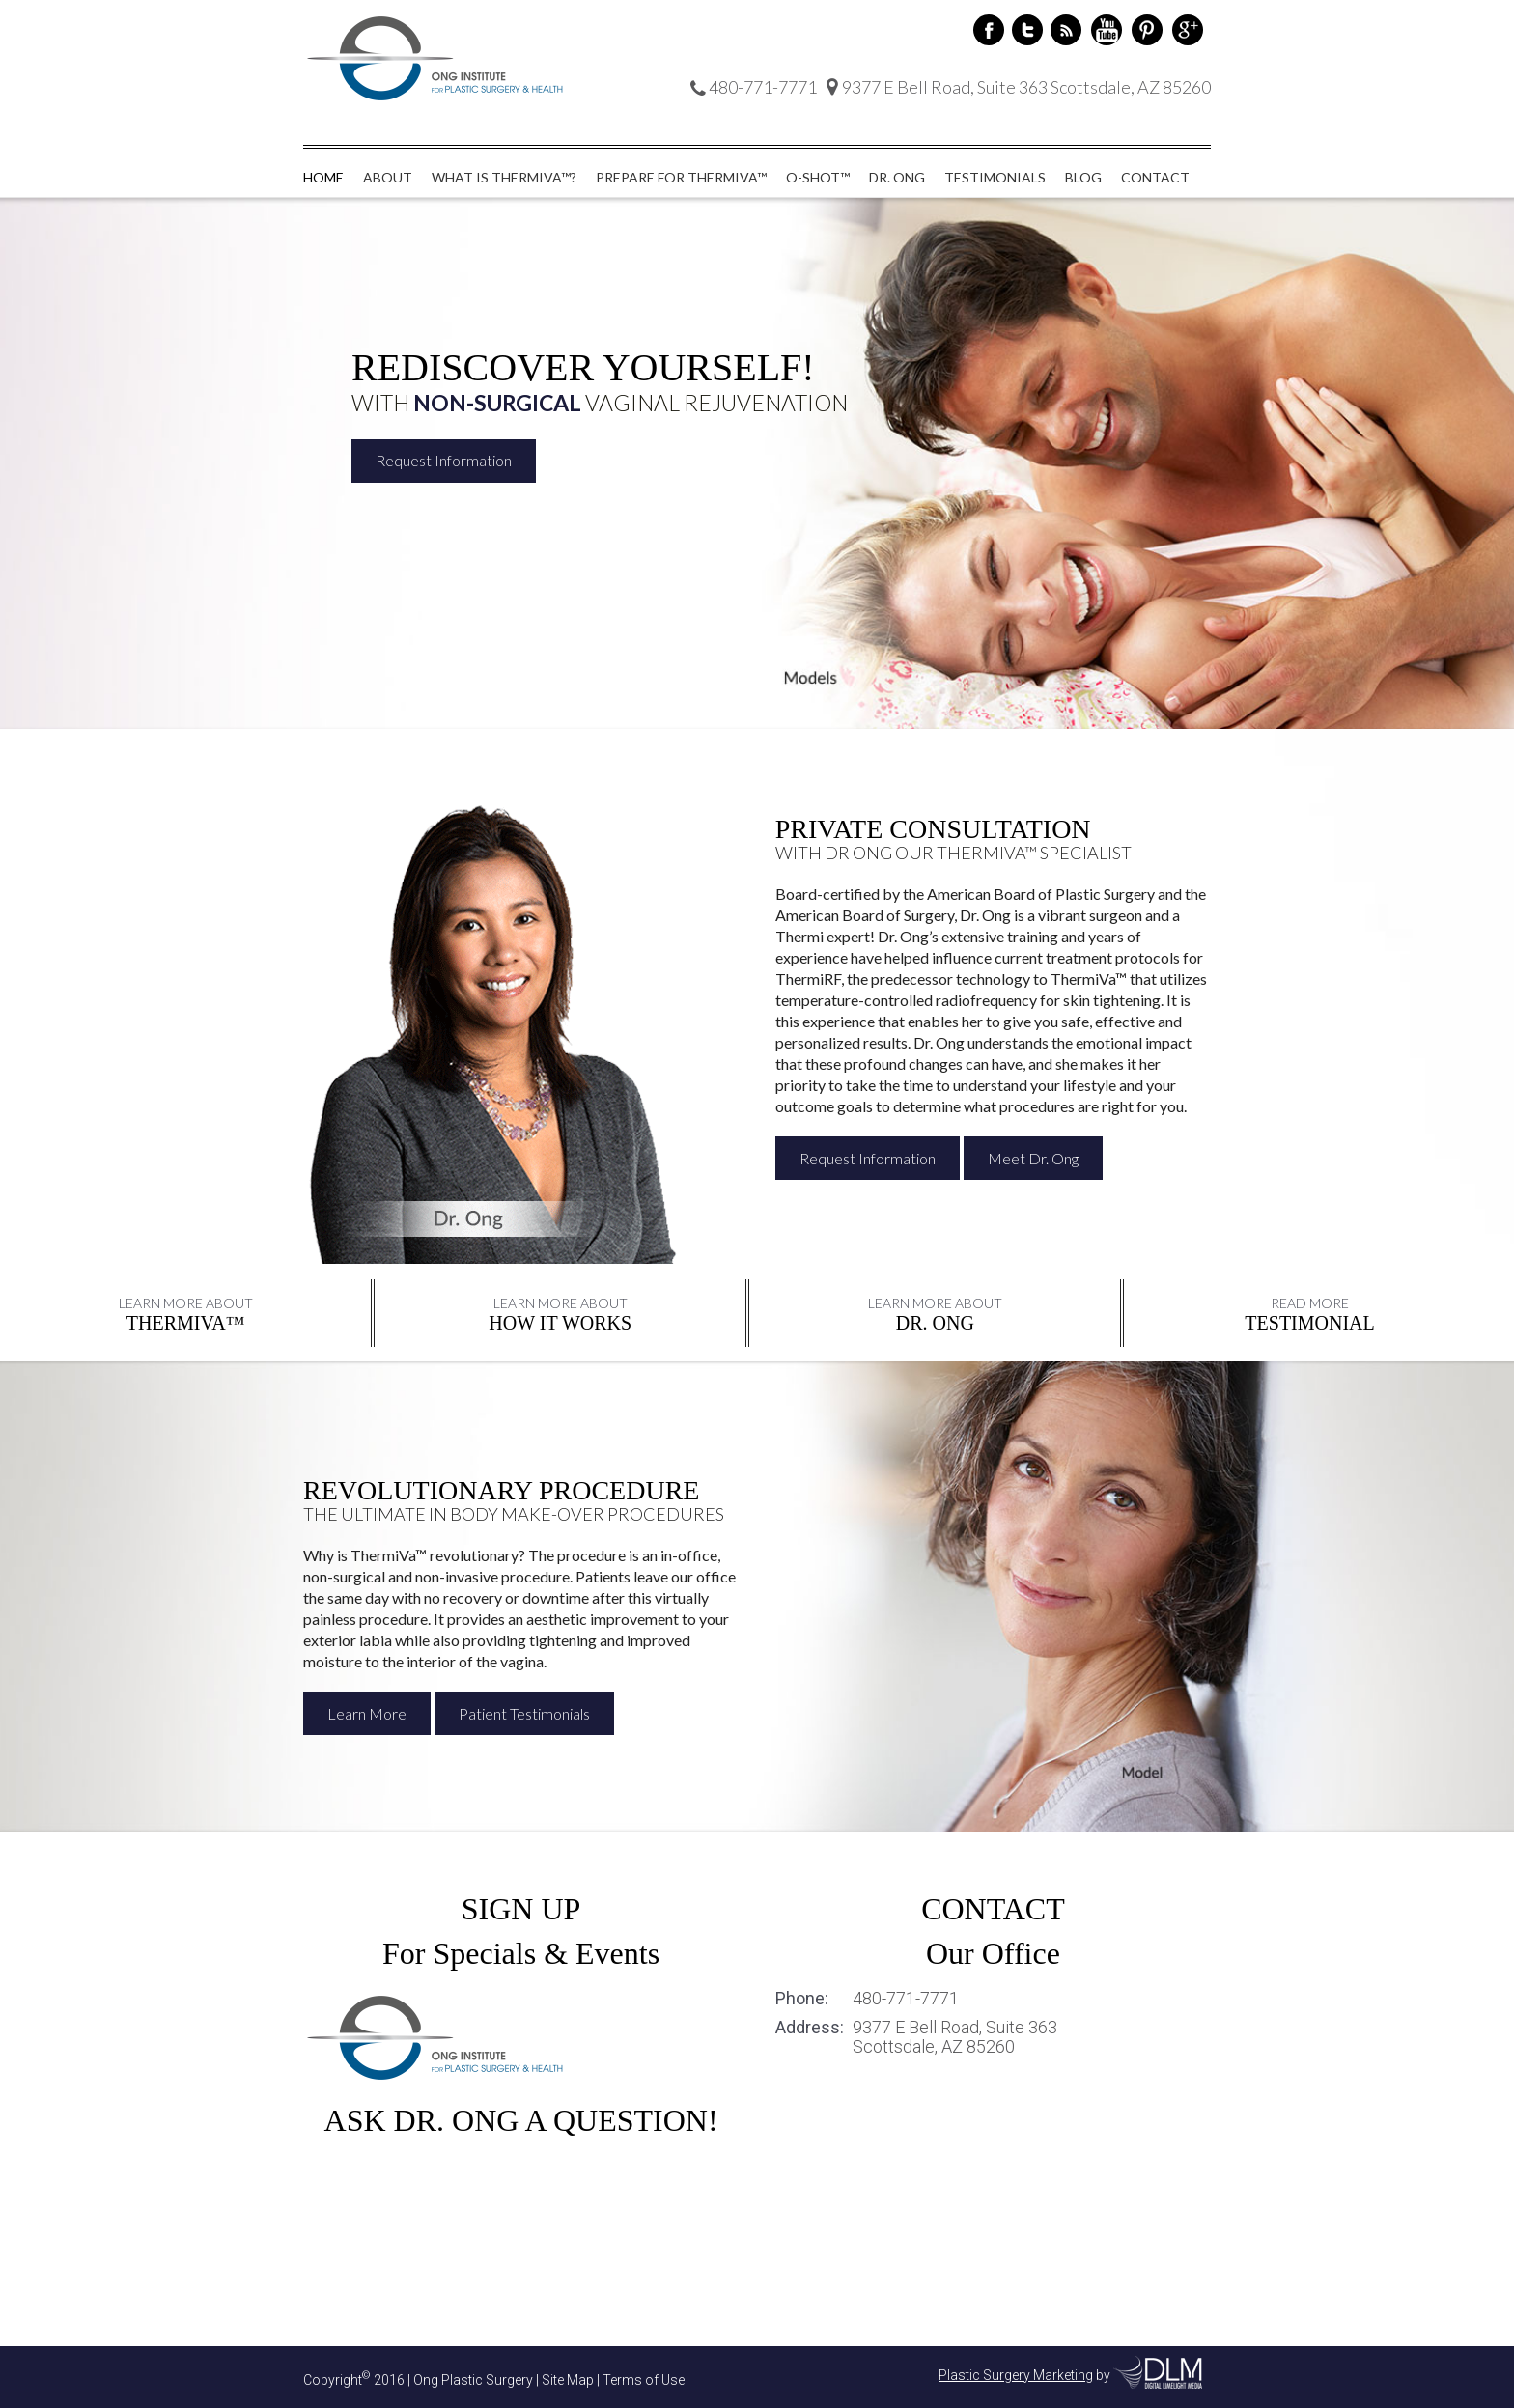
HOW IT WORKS (560, 1322)
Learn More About (186, 1303)
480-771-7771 (906, 1998)
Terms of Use (644, 2379)
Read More (1310, 1303)
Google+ (1187, 29)
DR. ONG (935, 1322)
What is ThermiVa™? (504, 177)
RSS (1066, 29)
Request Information (444, 460)
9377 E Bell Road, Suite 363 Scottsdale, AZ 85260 (955, 2037)
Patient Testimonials (524, 1713)
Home (323, 177)
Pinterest (1147, 29)
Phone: (801, 1998)
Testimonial (1309, 1322)
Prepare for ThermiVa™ (681, 177)
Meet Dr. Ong (1033, 1158)
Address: (809, 2027)
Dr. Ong (897, 177)
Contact (1155, 177)
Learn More (367, 1713)
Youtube (1106, 29)
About (387, 177)
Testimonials (995, 177)
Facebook (988, 29)
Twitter (1027, 29)
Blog (1083, 177)
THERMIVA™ (185, 1322)
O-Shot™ (818, 177)
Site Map (568, 2379)
